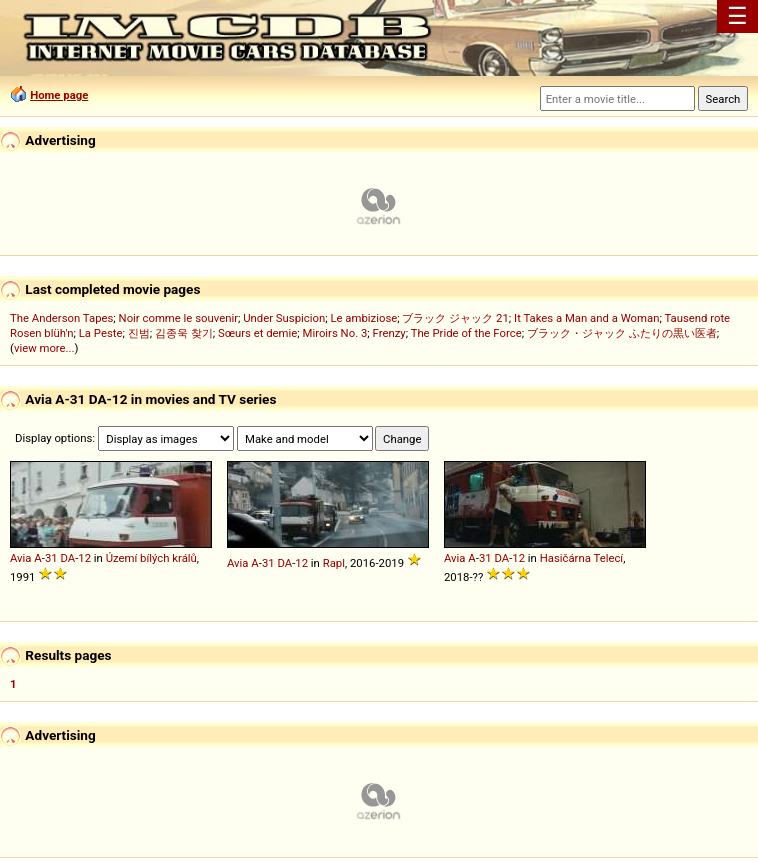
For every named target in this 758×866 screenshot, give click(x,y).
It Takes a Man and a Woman (586, 318)
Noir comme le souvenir (178, 318)
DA (67, 558)
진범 (139, 333)
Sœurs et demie (257, 333)
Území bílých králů (151, 558)
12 (84, 558)
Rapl (334, 563)
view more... (44, 348)
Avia (21, 558)
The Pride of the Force (466, 333)
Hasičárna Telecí (582, 558)
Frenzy (389, 333)
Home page (59, 95)
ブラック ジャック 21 (455, 318)
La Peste (101, 333)
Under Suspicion (284, 318)
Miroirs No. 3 (335, 333)
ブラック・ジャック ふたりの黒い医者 (622, 333)
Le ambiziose (363, 318)
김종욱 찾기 (184, 333)
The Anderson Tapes (61, 318)
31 (51, 558)
